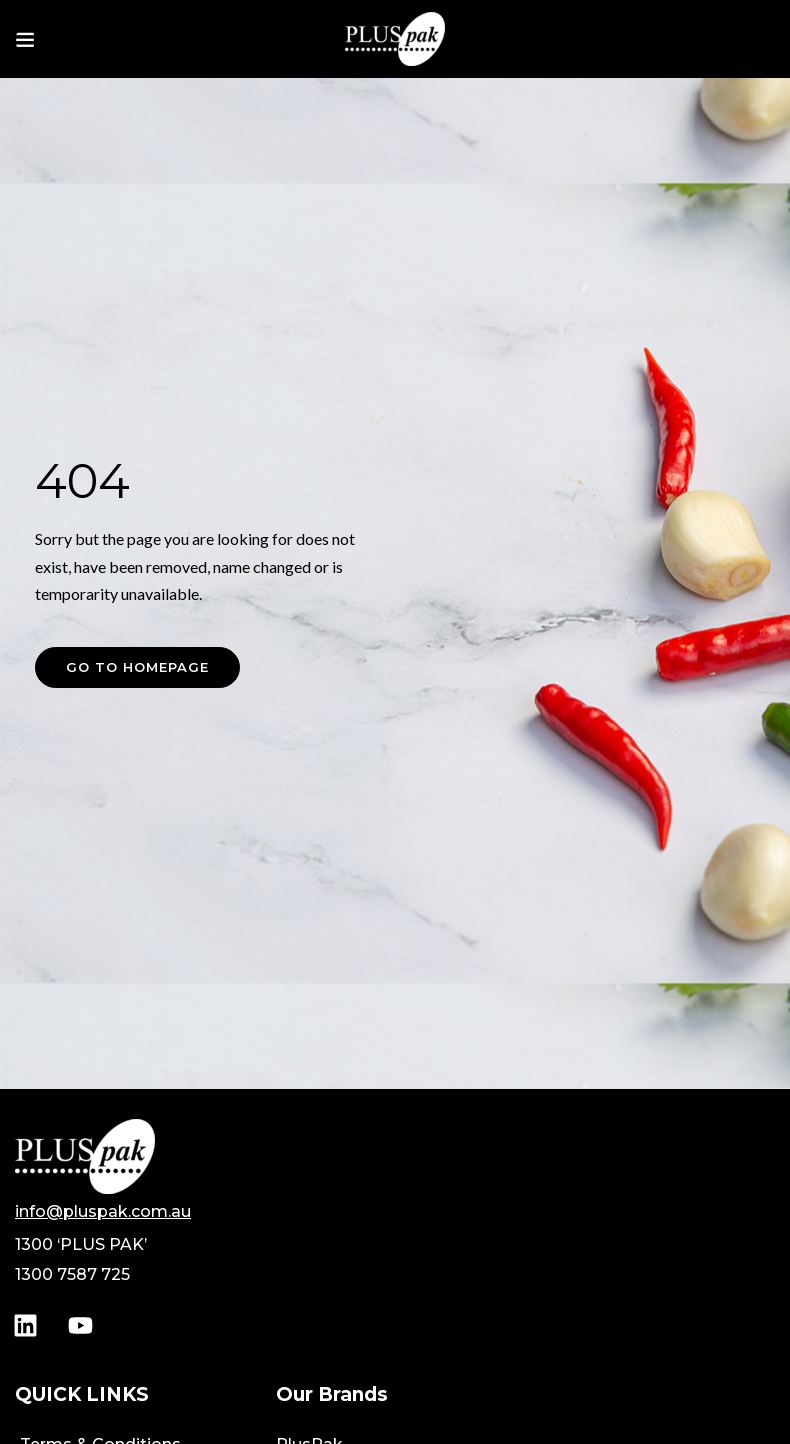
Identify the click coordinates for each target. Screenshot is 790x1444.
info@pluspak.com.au (103, 1211)
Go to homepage (137, 667)
